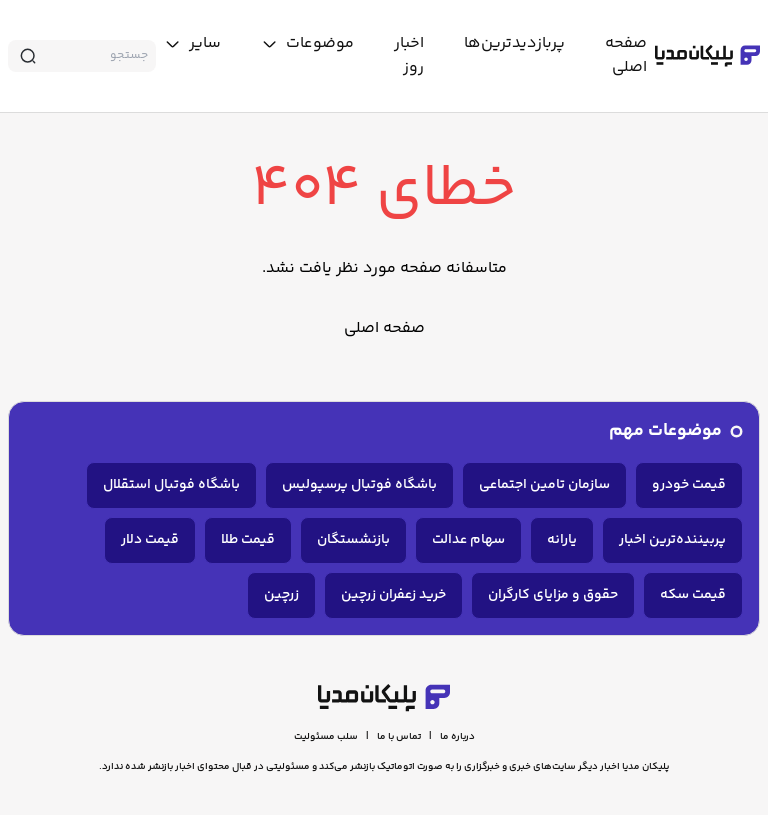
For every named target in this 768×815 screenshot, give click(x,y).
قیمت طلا (248, 540)
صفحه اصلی (384, 329)
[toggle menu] (307, 44)
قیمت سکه (693, 595)
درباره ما (457, 737)
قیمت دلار (150, 540)
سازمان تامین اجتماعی (544, 485)
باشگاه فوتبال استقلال (171, 485)
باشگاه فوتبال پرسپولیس (359, 485)
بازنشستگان (353, 540)
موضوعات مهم (665, 431)
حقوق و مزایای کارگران (553, 595)
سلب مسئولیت (326, 737)
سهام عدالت (468, 540)
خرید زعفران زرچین (393, 595)
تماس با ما (399, 737)
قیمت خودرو (689, 485)
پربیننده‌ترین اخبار (672, 540)
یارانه (562, 540)
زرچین (281, 595)
